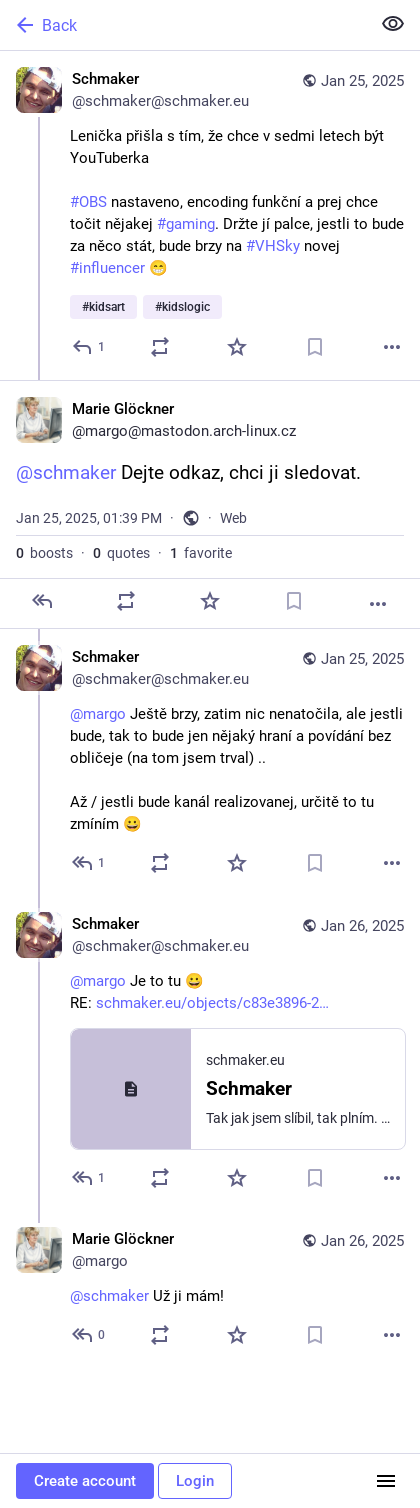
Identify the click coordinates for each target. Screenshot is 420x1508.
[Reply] (89, 347)
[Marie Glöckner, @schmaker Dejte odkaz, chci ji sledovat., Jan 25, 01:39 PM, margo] (210, 504)
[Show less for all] (393, 24)
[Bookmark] (315, 347)
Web (233, 518)
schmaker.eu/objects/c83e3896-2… (212, 1003)
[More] (392, 347)
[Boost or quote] (160, 347)
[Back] (183, 25)
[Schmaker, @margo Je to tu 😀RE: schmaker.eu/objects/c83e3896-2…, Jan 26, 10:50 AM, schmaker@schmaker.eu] (210, 1053)
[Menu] (386, 1481)
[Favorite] (237, 347)
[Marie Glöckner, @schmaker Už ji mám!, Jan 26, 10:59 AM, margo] (210, 1289)
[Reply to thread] (89, 863)
